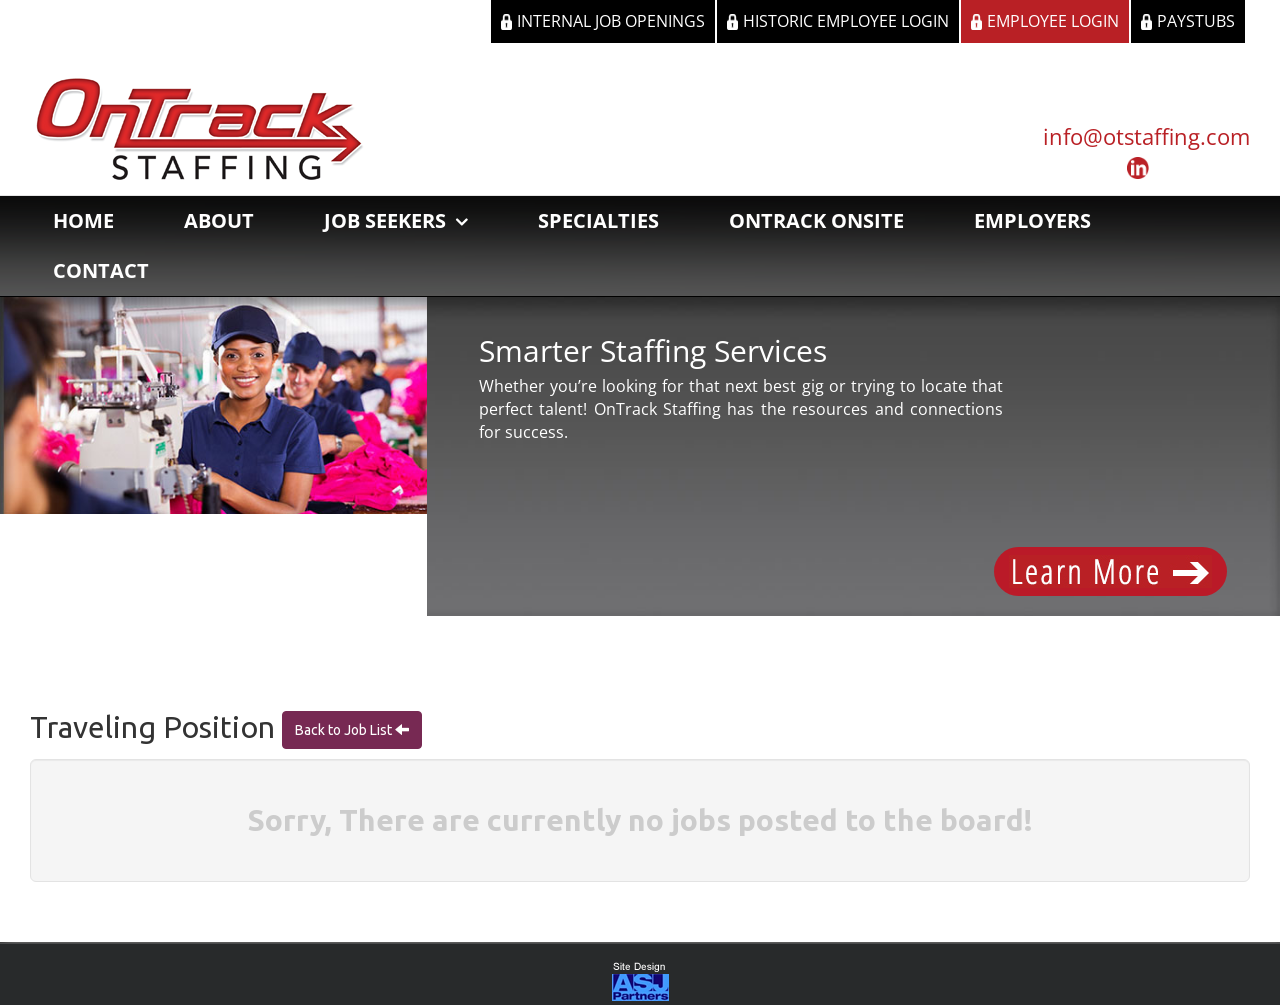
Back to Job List (345, 731)
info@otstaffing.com (1146, 136)
